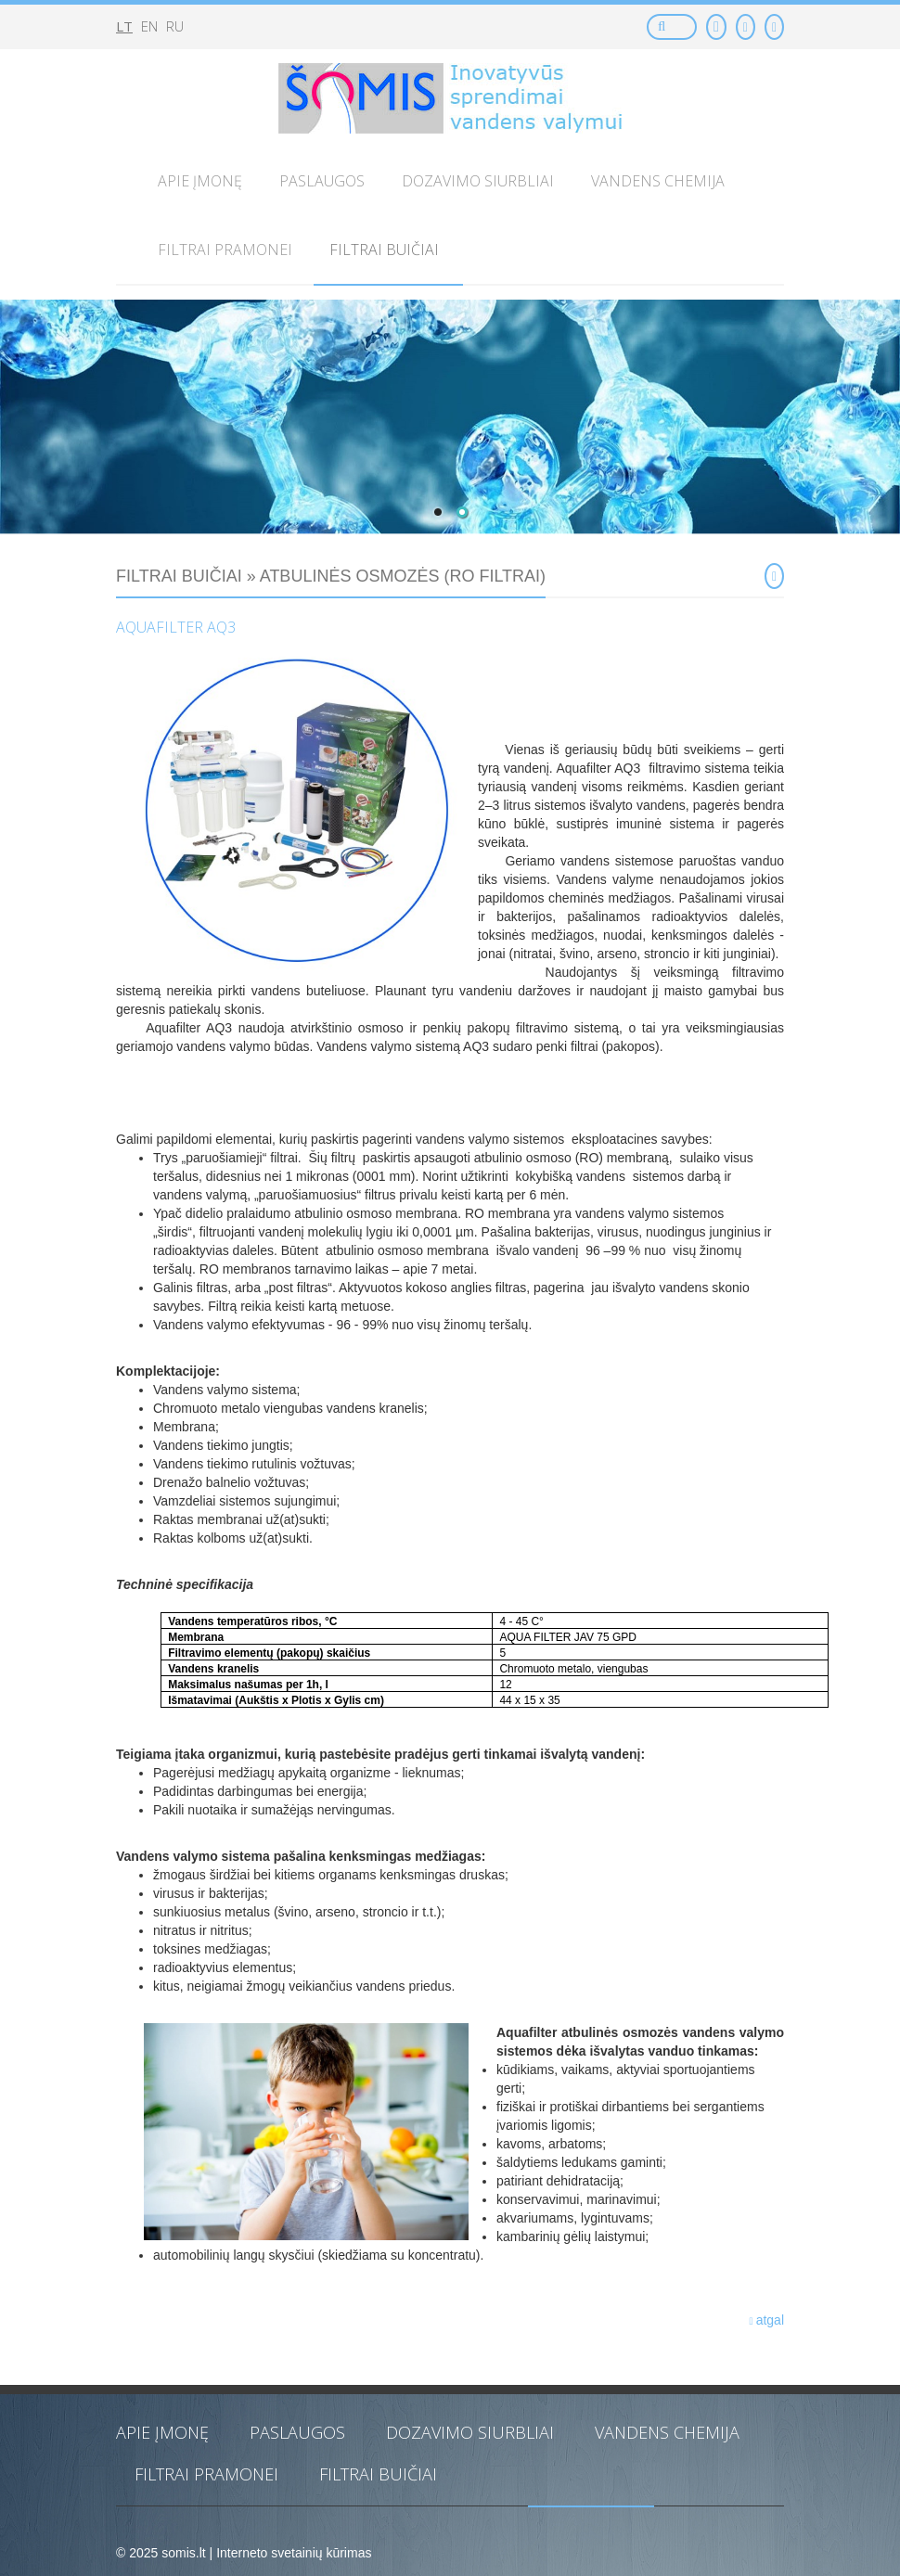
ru (175, 26)
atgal (767, 2320)
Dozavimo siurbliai (470, 2432)
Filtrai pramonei (206, 2474)
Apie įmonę (162, 2432)
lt (124, 26)
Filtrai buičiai (378, 2474)
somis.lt (183, 2552)
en (149, 26)
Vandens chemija (667, 2432)
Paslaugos (297, 2432)
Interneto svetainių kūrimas (293, 2552)
